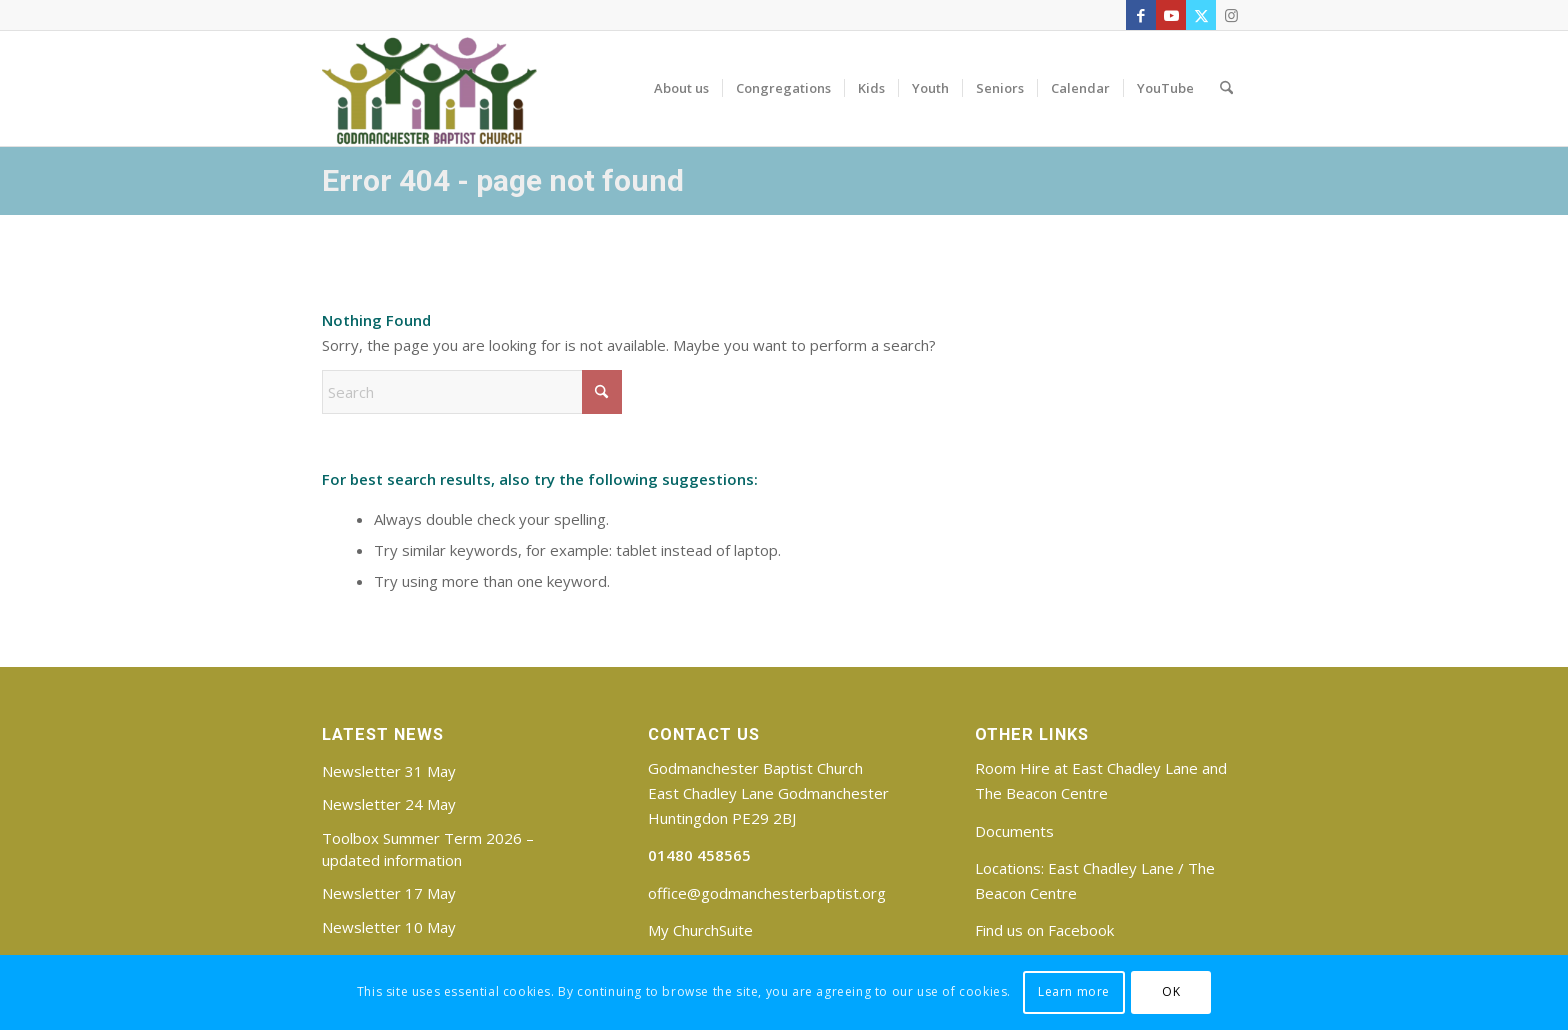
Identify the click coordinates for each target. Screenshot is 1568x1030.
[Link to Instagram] (1231, 15)
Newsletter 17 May (389, 893)
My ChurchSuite (700, 930)
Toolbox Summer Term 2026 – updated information (428, 849)
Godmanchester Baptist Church (755, 768)
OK (1171, 991)
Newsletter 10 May (389, 927)
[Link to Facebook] (1141, 15)
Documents (1014, 831)
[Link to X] (1201, 15)
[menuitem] (681, 88)
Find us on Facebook (1044, 930)
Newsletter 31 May (389, 771)
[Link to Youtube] (1171, 15)
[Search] (1226, 88)
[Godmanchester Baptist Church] (429, 88)
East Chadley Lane (1111, 868)
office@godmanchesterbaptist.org (767, 893)
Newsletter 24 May (389, 804)
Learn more (1074, 991)
